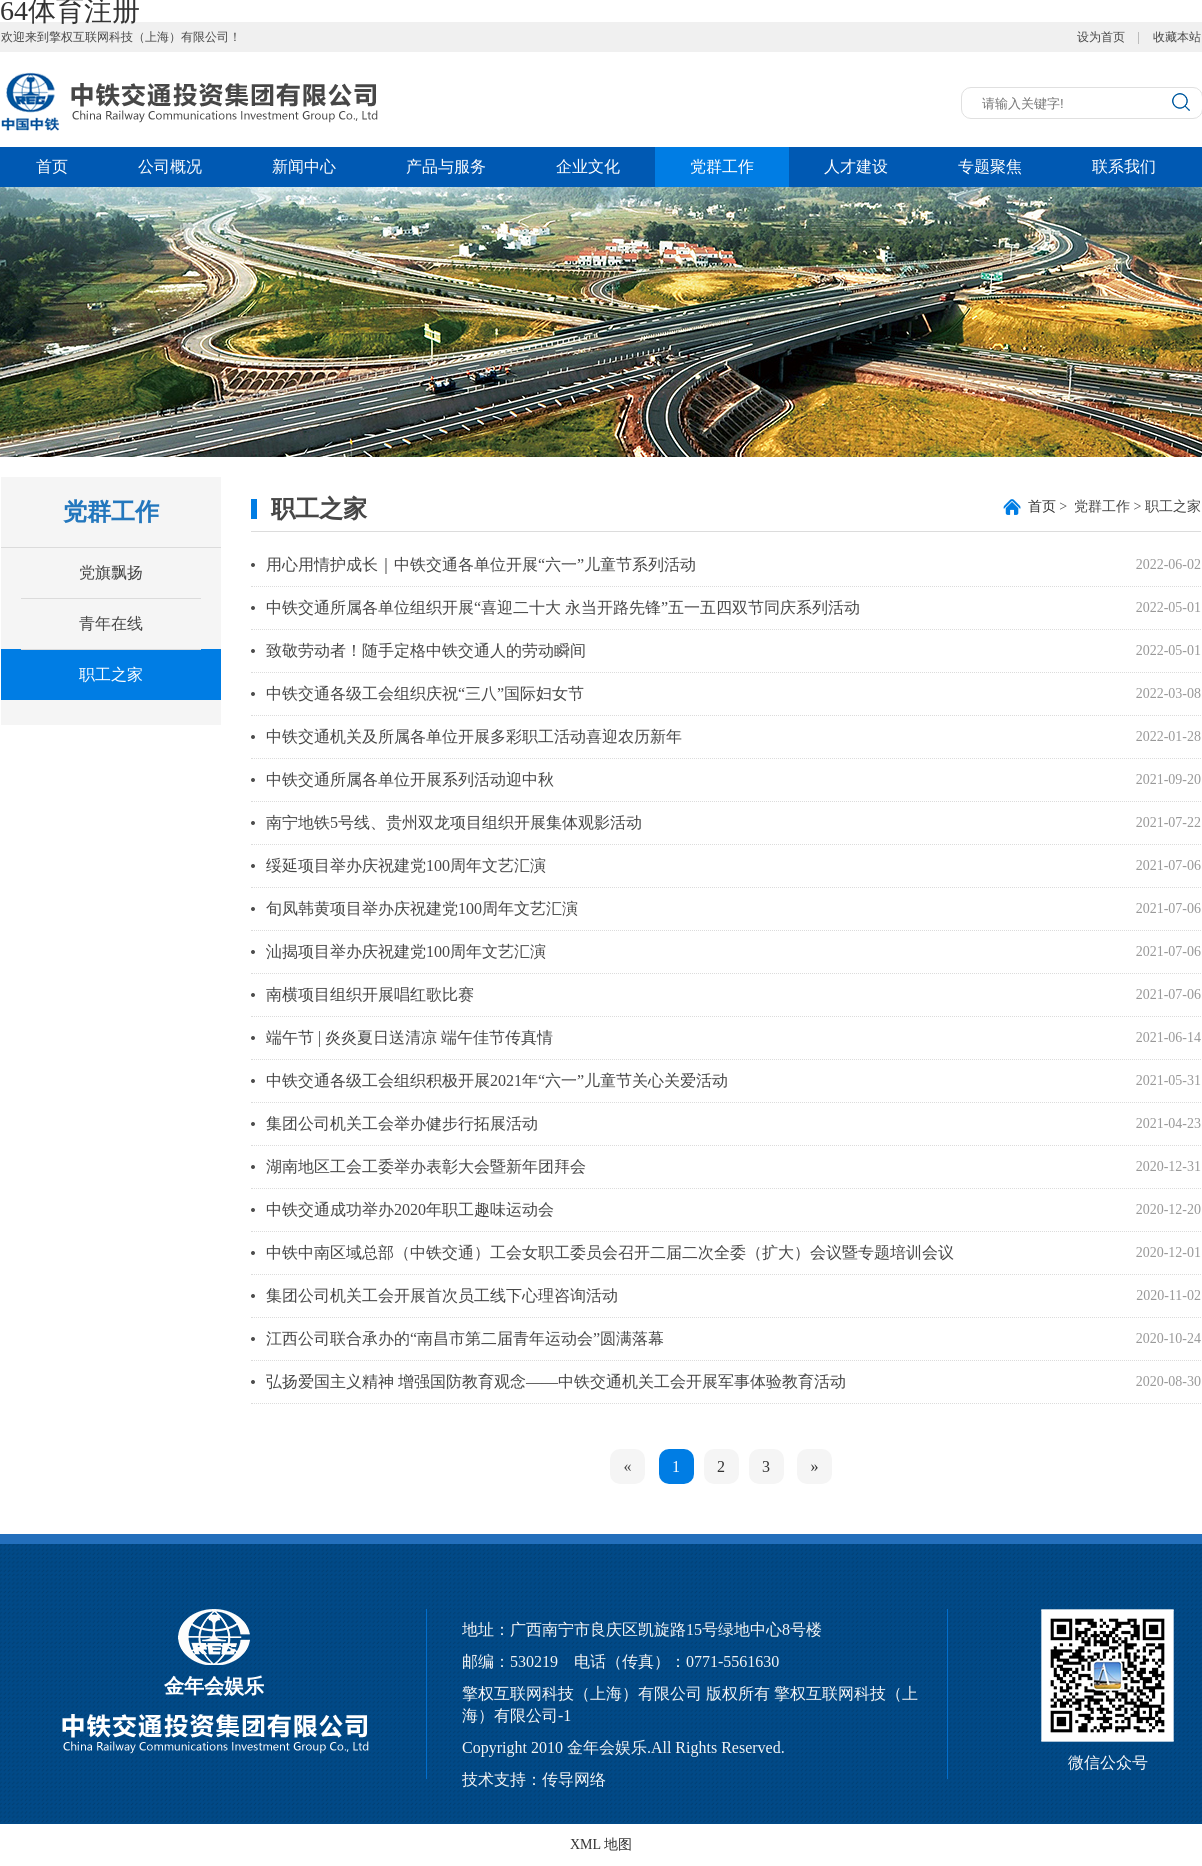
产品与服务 (446, 166)
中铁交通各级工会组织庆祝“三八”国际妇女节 (425, 693)
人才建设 (856, 166)
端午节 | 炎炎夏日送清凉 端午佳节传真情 (409, 1037)
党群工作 (722, 166)
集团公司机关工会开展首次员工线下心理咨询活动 (442, 1295)
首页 (52, 166)
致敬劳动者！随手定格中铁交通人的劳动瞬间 (426, 650)
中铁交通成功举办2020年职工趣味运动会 (410, 1209)
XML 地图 (601, 1844)
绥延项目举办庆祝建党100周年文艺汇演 (406, 865)
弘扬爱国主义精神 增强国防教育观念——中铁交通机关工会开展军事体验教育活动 (556, 1381)
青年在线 (111, 623)
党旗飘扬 (111, 572)
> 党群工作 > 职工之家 (1114, 506)
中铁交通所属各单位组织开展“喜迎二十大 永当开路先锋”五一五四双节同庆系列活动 (563, 607)
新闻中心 (304, 166)
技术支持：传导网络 (534, 1779)
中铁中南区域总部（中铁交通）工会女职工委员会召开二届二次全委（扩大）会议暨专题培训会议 (610, 1252)
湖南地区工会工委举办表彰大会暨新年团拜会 (426, 1166)
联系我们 (1124, 166)
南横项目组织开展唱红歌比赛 (370, 994)
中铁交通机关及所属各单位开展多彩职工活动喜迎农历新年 (474, 736)
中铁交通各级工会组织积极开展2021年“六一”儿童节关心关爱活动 (497, 1080)
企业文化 (588, 166)
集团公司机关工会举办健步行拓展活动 (402, 1123)
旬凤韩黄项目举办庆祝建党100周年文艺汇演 (422, 908)
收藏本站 (1177, 37)
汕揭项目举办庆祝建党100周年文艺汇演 (406, 951)
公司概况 (170, 166)
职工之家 (111, 674)
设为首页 (1101, 37)
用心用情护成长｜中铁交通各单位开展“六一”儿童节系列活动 (481, 564)
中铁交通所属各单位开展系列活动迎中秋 (410, 779)
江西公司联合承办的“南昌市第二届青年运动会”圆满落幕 (465, 1338)
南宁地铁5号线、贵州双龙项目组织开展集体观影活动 (454, 822)
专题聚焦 (990, 166)
